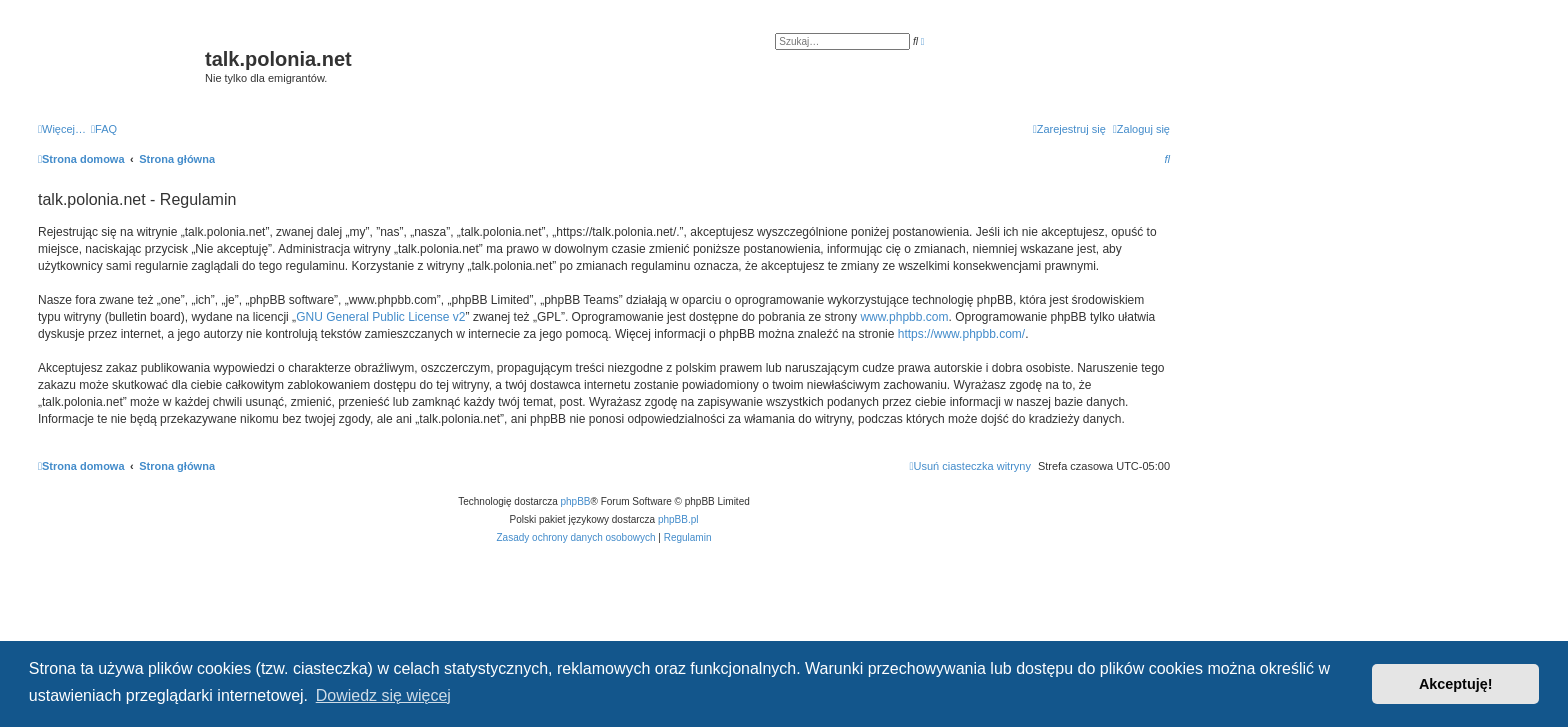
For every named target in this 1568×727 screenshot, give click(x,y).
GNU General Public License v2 (380, 317)
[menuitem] (104, 129)
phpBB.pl (678, 519)
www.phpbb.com (904, 317)
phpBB (576, 501)
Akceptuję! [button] (1456, 684)
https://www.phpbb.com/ (961, 334)
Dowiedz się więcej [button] (383, 695)
